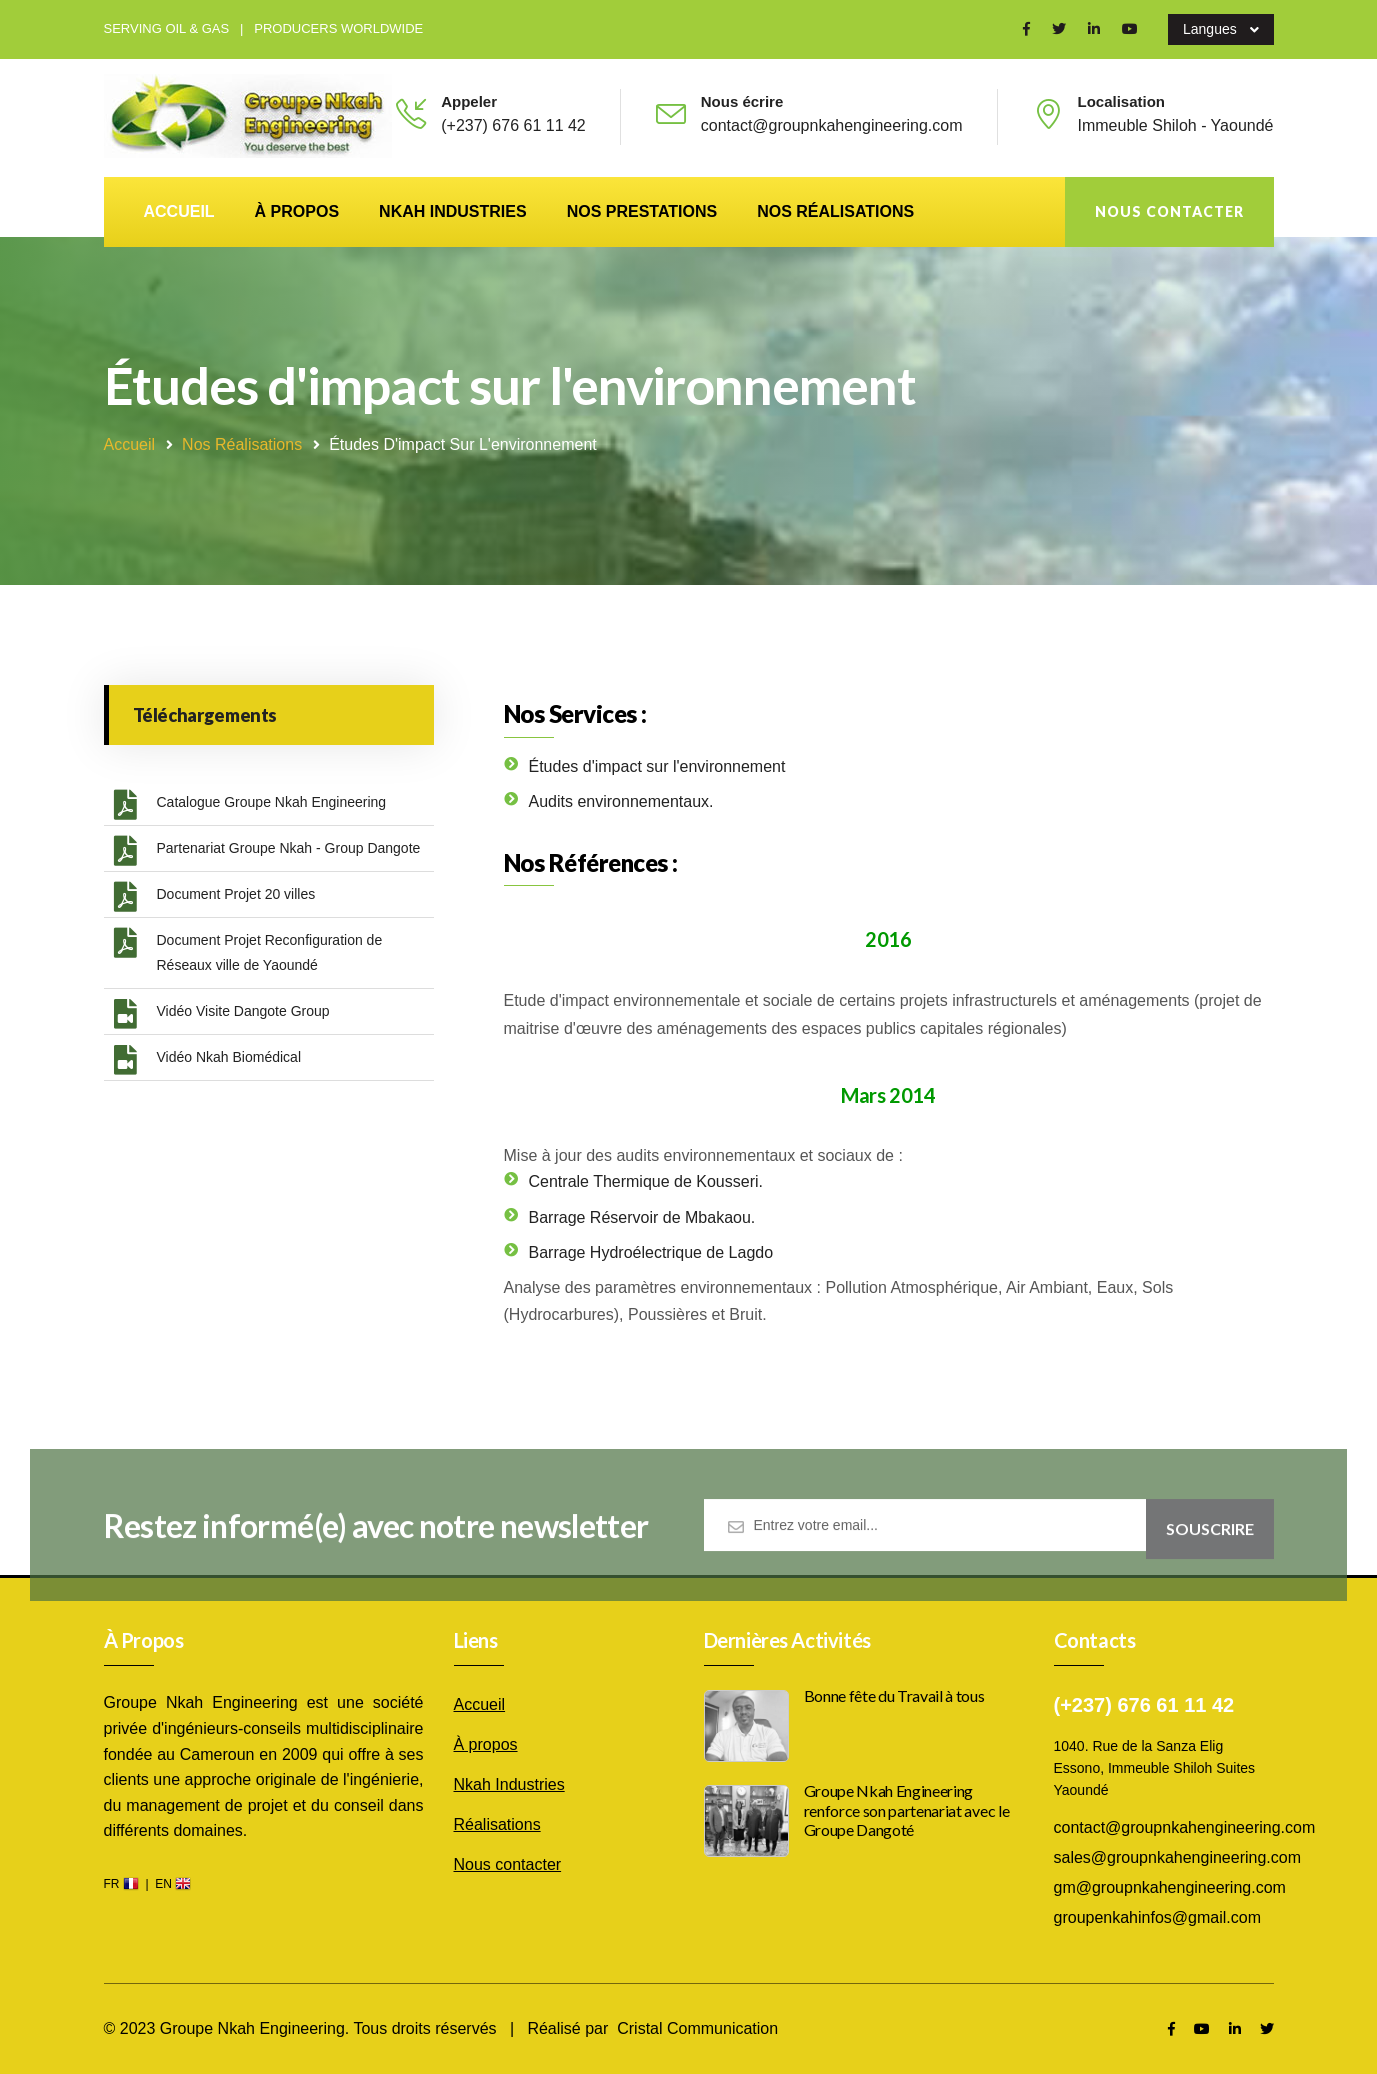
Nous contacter (1169, 211)
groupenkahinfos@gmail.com (1157, 1917)
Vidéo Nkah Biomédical (208, 1060)
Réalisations (497, 1824)
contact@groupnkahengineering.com (1185, 1827)
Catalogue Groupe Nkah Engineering (250, 805)
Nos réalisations (835, 211)
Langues (1221, 30)
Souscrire (1210, 1537)
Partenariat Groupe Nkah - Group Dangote (267, 851)
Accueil (179, 211)
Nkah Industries (453, 211)
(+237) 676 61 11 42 (513, 125)
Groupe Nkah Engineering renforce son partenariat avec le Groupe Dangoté (907, 1809)
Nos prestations (642, 211)
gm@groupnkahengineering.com (1170, 1887)
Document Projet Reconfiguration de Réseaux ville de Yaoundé (248, 950)
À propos (297, 211)
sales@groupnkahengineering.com (1178, 1857)
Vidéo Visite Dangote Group (222, 1014)
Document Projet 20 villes (215, 897)
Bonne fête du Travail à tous (894, 1695)
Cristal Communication (697, 2028)
